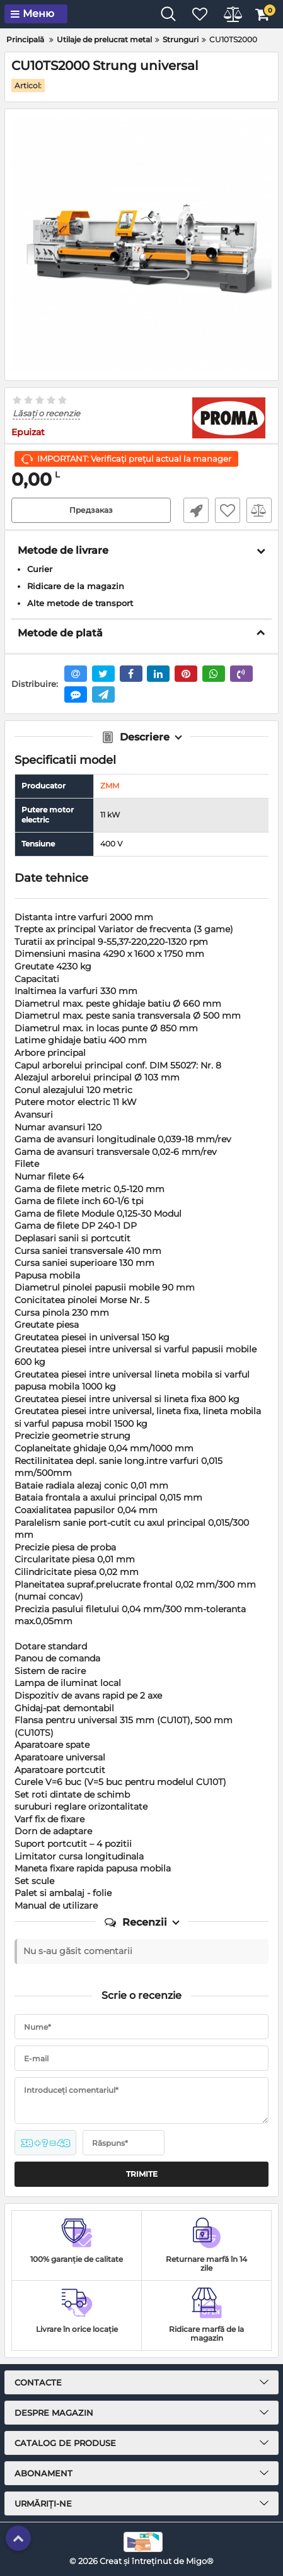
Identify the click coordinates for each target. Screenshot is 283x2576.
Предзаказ (91, 510)
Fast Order (196, 510)
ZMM (109, 785)
